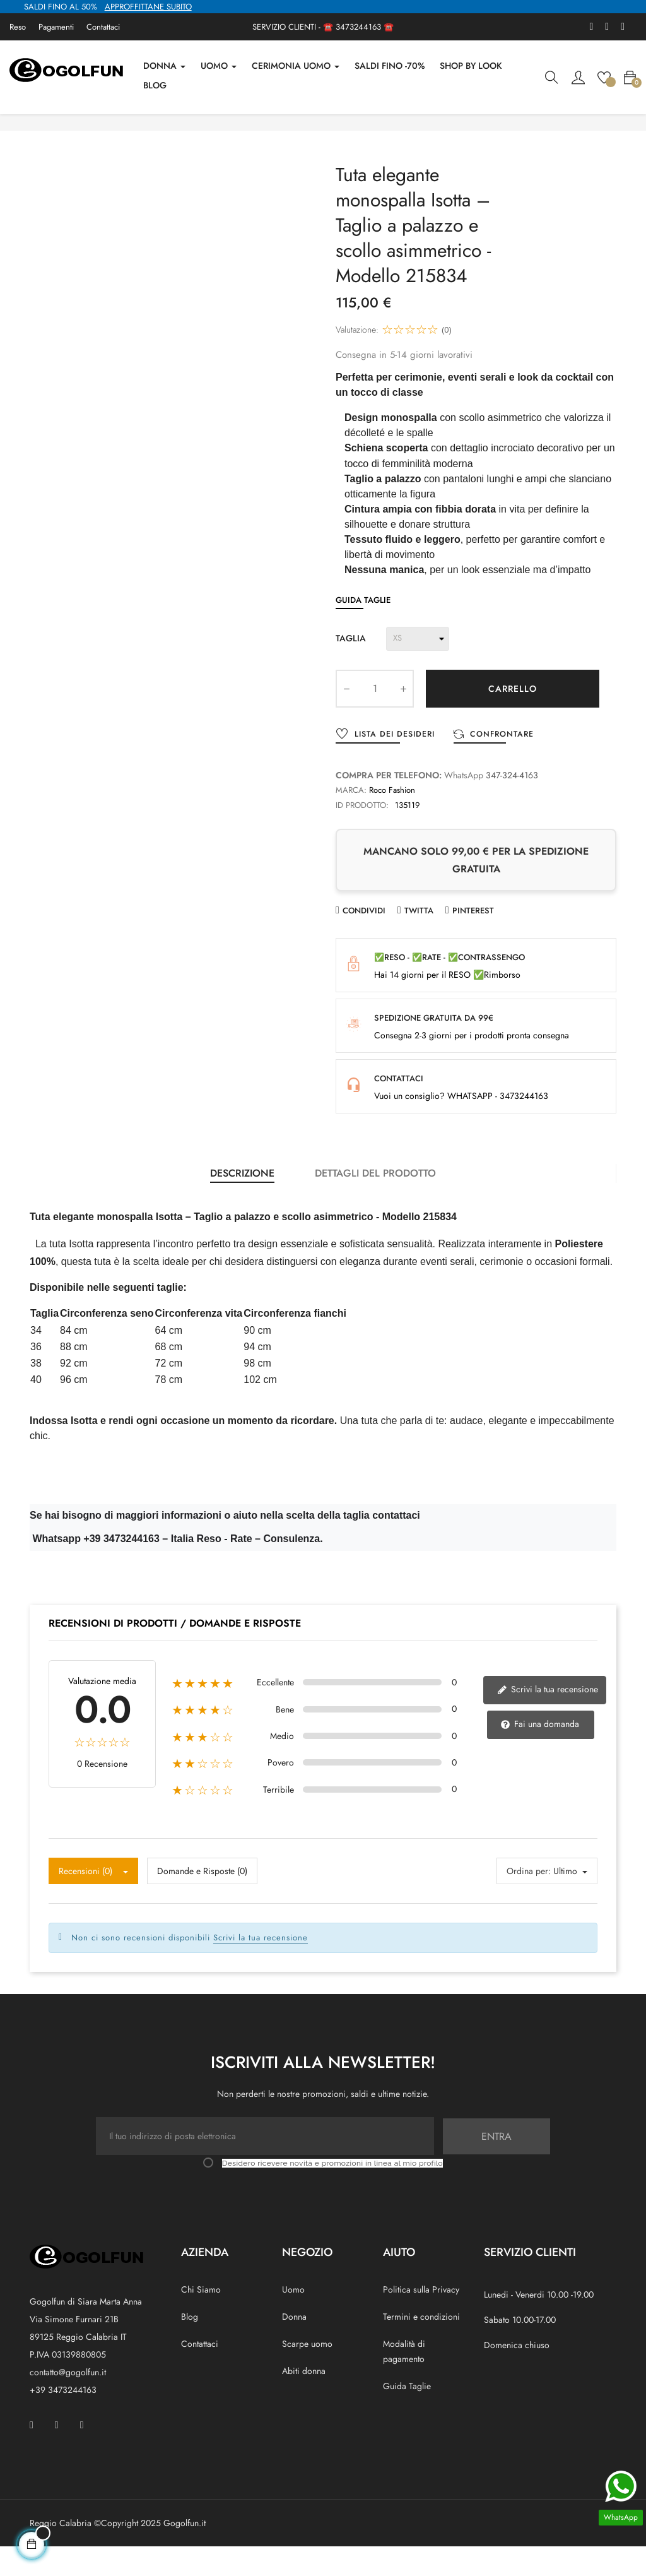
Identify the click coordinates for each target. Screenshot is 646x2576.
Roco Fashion (392, 821)
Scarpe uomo (307, 2372)
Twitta (418, 941)
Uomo (293, 2318)
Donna (294, 2345)
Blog (189, 2345)
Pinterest (473, 941)
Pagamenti (56, 27)
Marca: (351, 821)
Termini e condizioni (421, 2345)
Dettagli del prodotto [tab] (375, 1203)
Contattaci (103, 27)
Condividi (364, 941)
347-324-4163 (512, 806)
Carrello (512, 719)
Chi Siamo (201, 2318)
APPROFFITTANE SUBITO (148, 7)
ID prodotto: (362, 836)
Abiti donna (304, 2400)
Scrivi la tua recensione (546, 1719)
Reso (17, 27)
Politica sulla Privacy (421, 2318)
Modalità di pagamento (404, 2380)
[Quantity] (375, 719)
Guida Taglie (363, 630)
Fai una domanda (539, 1753)
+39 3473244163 (63, 2419)
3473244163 (358, 27)
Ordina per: (529, 1900)
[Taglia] (417, 669)
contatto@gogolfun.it (68, 2401)
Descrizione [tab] (242, 1203)
